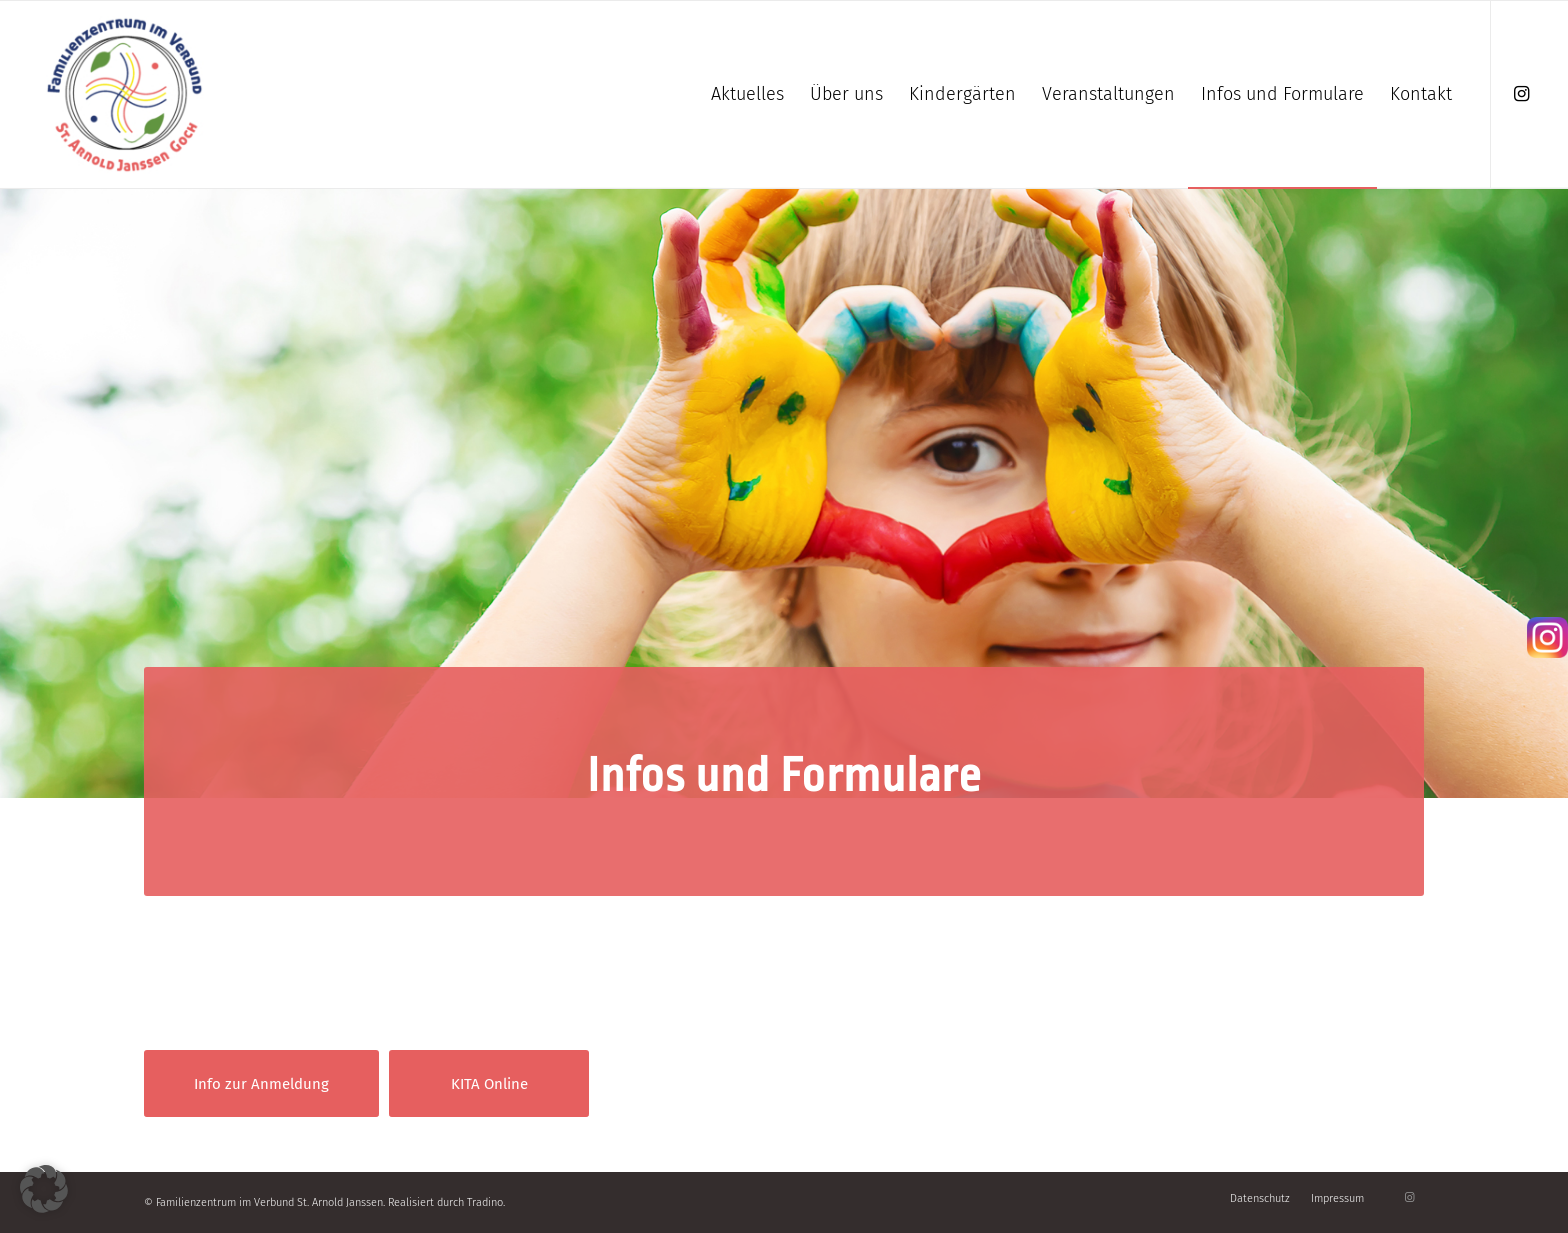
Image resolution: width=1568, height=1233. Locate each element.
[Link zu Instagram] (1522, 94)
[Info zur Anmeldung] (261, 1083)
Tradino (485, 1202)
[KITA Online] (489, 1083)
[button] (44, 1189)
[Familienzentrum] (124, 94)
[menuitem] (747, 94)
